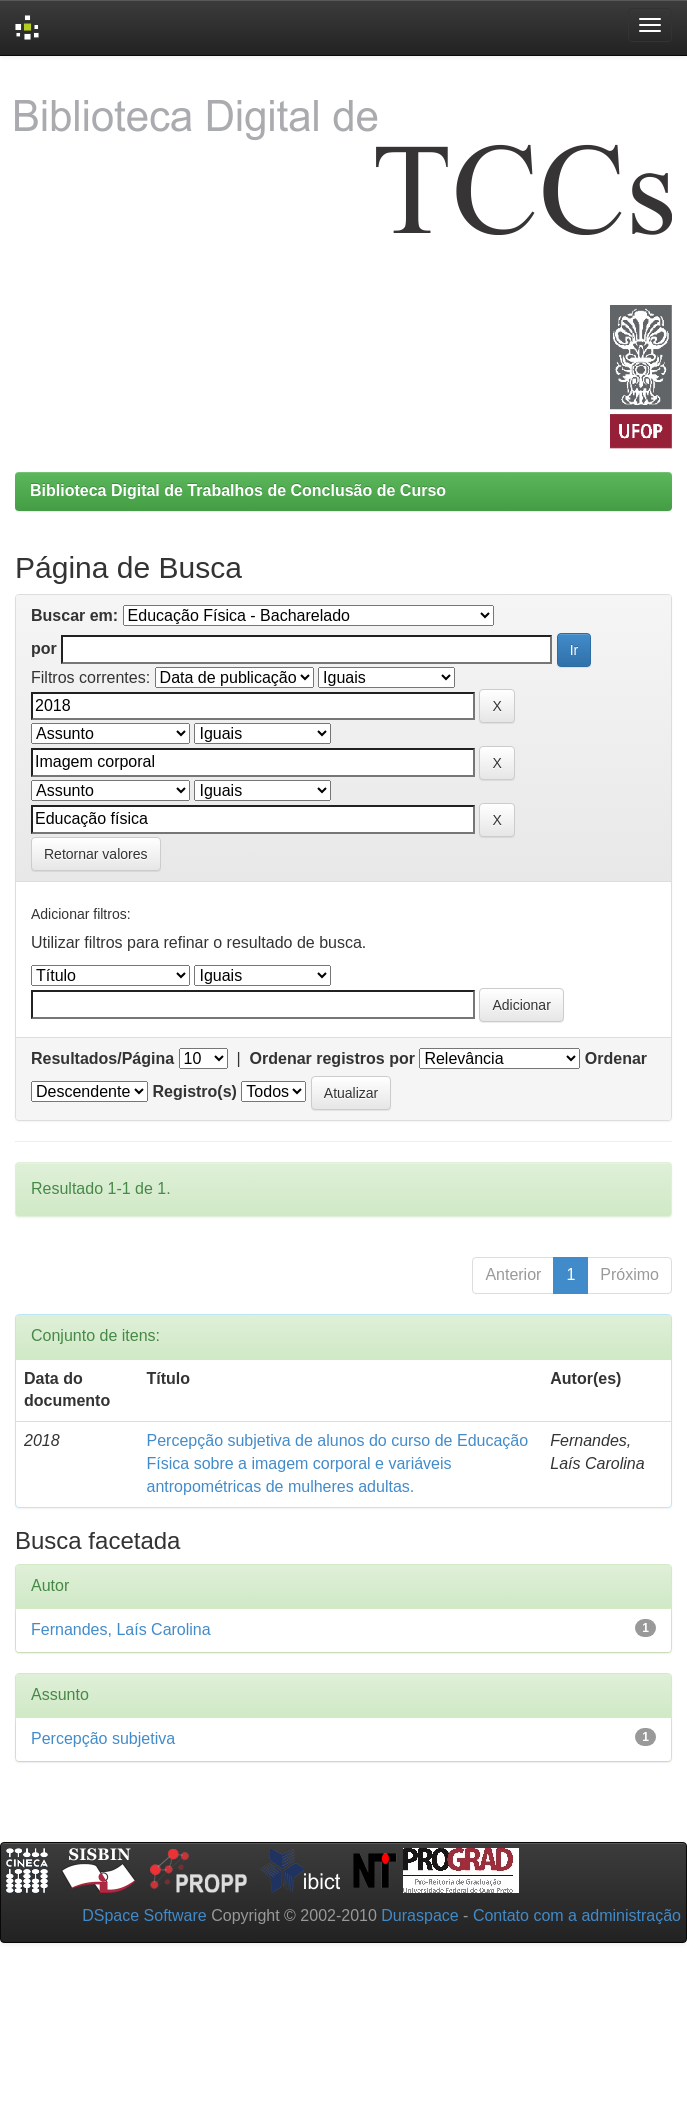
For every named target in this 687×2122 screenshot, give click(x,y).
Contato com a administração (577, 1915)
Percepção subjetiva (103, 1738)
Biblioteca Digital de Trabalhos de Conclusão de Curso (238, 490)
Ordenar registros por (332, 1058)
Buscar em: (74, 615)
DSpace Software (144, 1915)
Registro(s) (194, 1091)
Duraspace (419, 1915)
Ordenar (616, 1058)
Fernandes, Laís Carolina (121, 1629)
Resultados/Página (102, 1058)
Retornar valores (96, 854)
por (44, 648)
